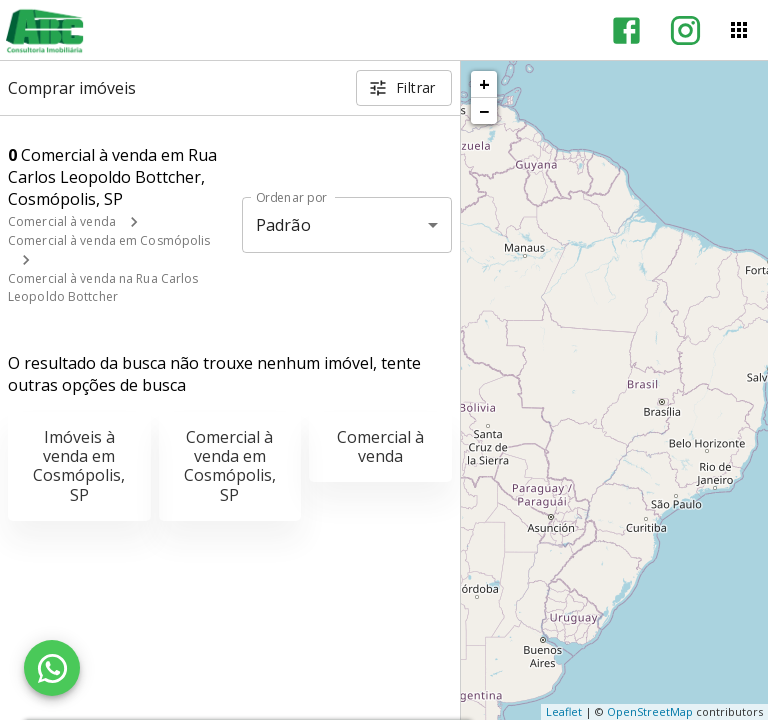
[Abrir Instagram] (685, 30)
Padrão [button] (283, 225)
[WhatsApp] (52, 668)
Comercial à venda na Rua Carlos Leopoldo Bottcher (103, 287)
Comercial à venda (62, 221)
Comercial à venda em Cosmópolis (109, 240)
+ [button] (484, 84)
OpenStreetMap (650, 711)
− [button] (484, 111)
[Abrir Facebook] (626, 30)
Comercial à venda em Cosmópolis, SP (230, 466)
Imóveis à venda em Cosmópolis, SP (79, 466)
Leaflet (564, 711)
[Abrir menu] (739, 30)
